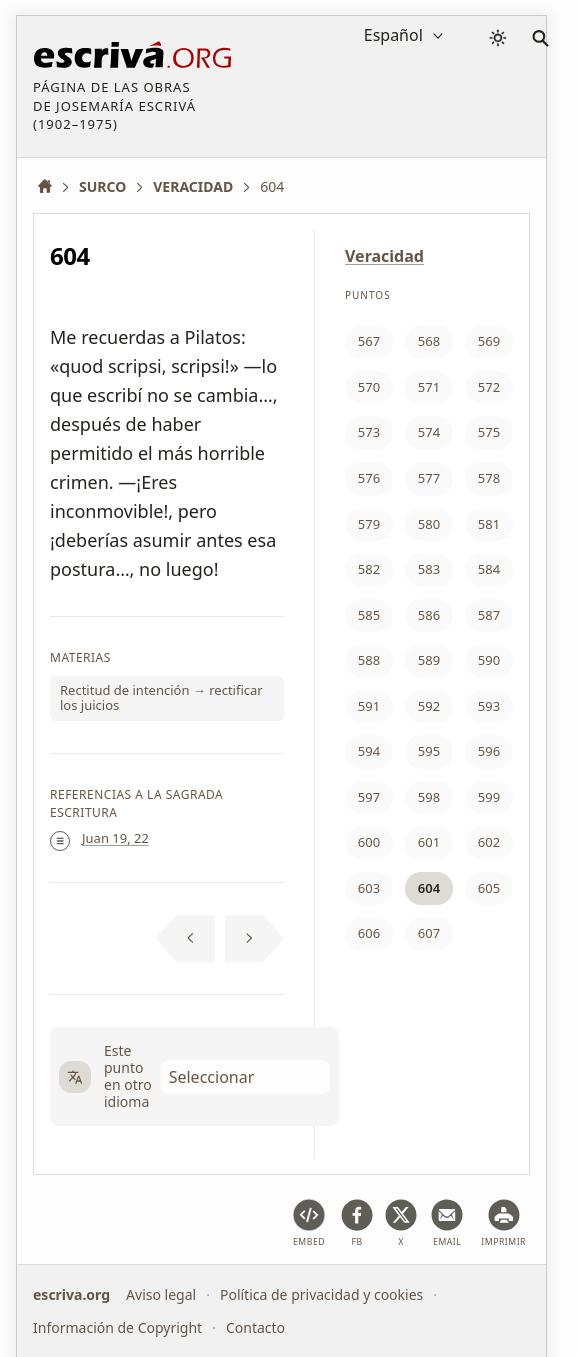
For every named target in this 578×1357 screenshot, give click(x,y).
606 (369, 933)
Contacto (255, 1327)
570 (369, 387)
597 (369, 797)
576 (369, 478)
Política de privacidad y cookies (321, 1294)
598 (429, 797)
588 (369, 660)
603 (369, 888)
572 (489, 387)
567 (369, 341)
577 (429, 478)
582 (369, 569)
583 (429, 569)
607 (429, 933)
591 (369, 706)
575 (489, 432)
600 (369, 842)
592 (429, 706)
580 (429, 524)
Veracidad (384, 256)
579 (369, 524)
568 (429, 341)
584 (489, 569)
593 (489, 706)
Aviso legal (161, 1294)
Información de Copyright (117, 1327)
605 (489, 888)
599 (489, 797)
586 (429, 615)
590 (489, 660)
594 (369, 751)
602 (489, 842)
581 (489, 524)
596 (489, 751)
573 (369, 432)
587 (489, 615)
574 (429, 432)
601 (429, 842)
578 (489, 478)
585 (369, 615)
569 (489, 341)
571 (429, 387)
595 (429, 751)
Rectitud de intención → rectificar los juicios (161, 698)
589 (429, 660)
